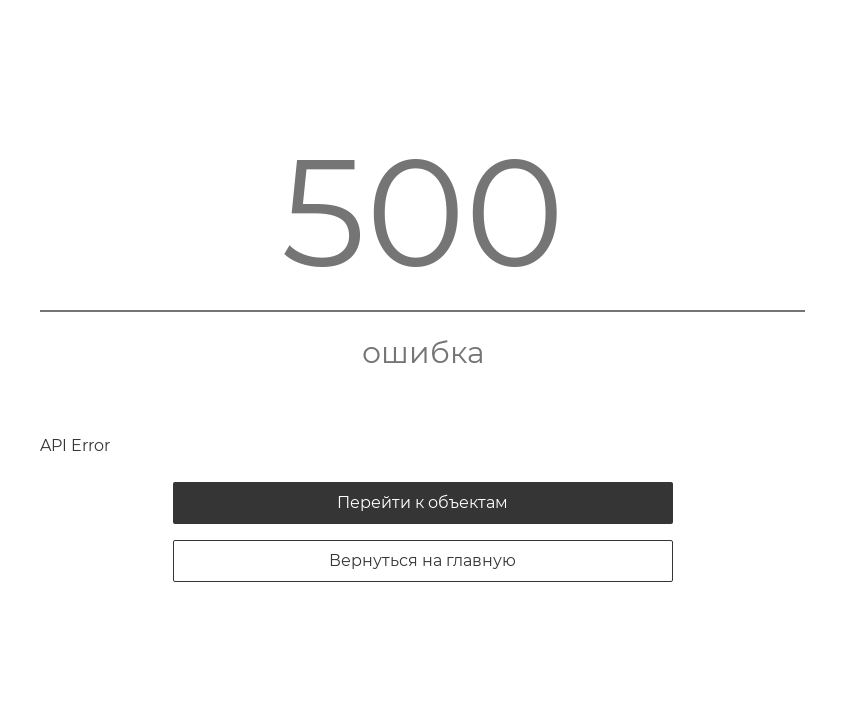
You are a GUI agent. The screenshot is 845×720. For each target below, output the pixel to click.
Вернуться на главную (422, 560)
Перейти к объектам (422, 502)
